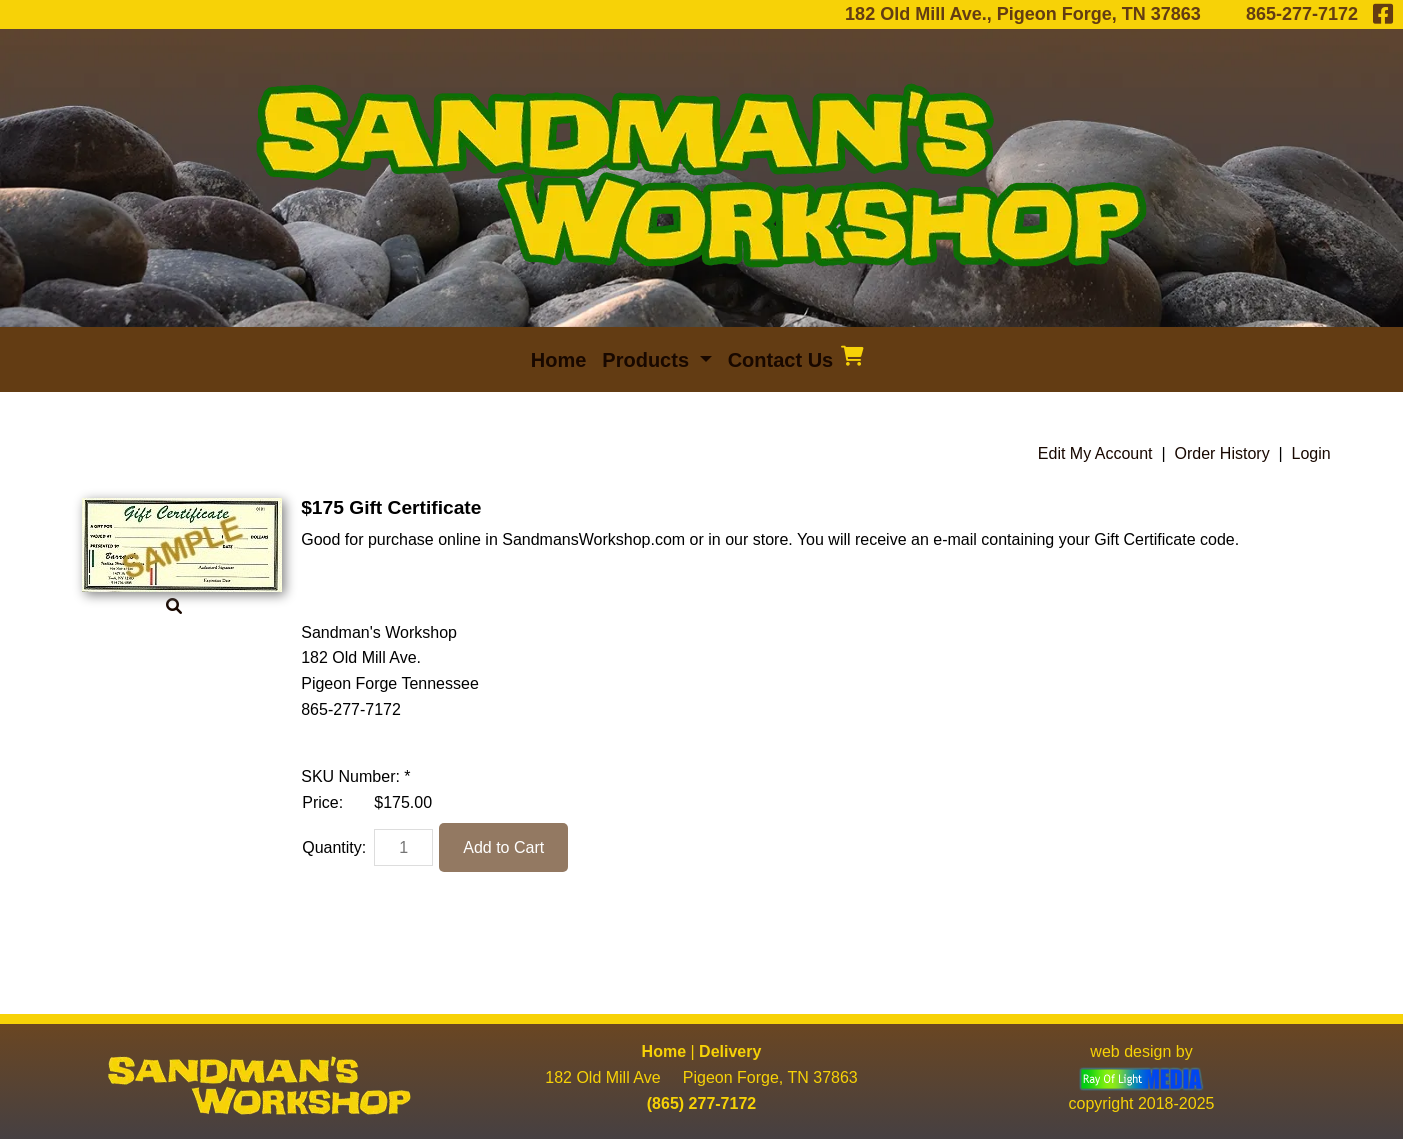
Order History (1222, 453)
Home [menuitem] (559, 360)
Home (664, 1051)
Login (1311, 453)
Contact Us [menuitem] (781, 360)
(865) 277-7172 (701, 1103)
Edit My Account (1095, 453)
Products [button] (648, 360)
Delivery (730, 1051)
